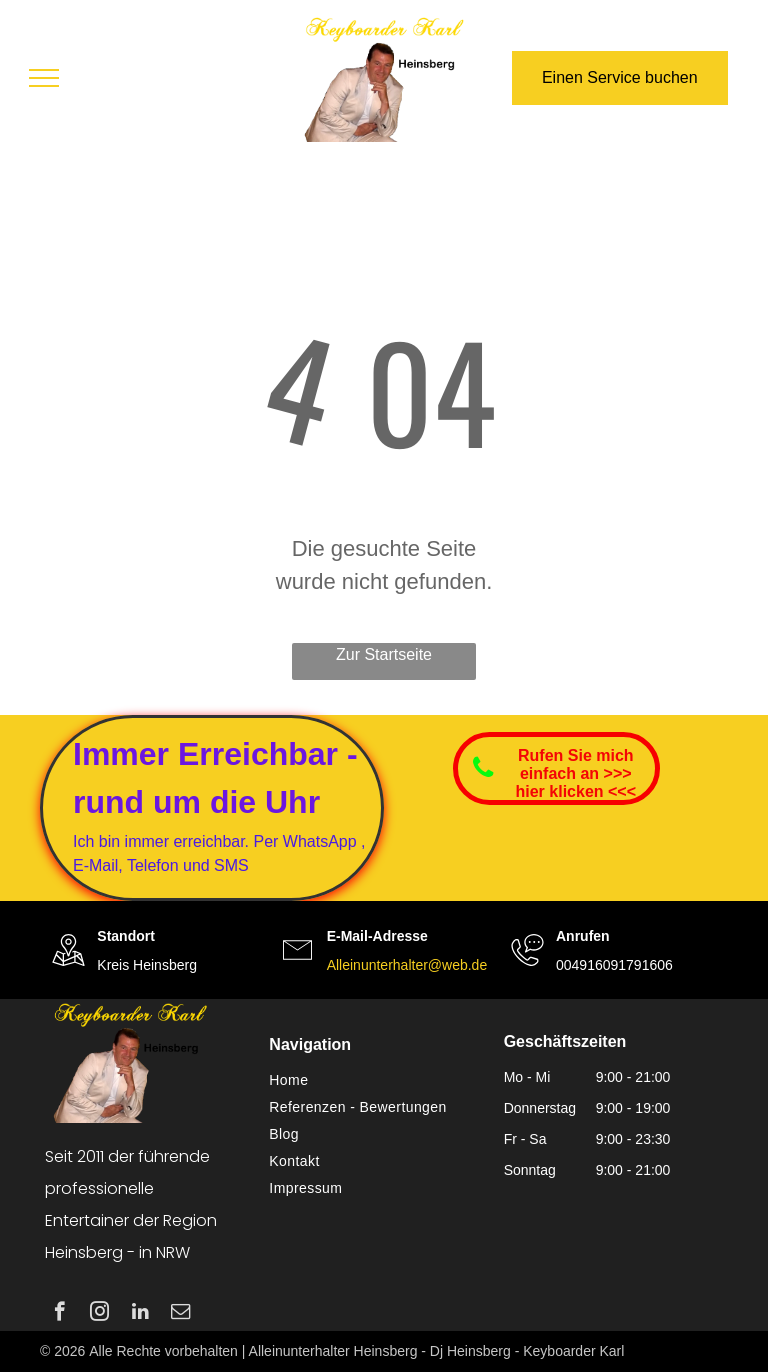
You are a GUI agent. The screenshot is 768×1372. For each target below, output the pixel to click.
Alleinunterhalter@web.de (407, 965)
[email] (180, 1314)
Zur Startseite (384, 654)
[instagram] (99, 1314)
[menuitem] (376, 1080)
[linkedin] (140, 1314)
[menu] (44, 78)
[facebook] (59, 1314)
